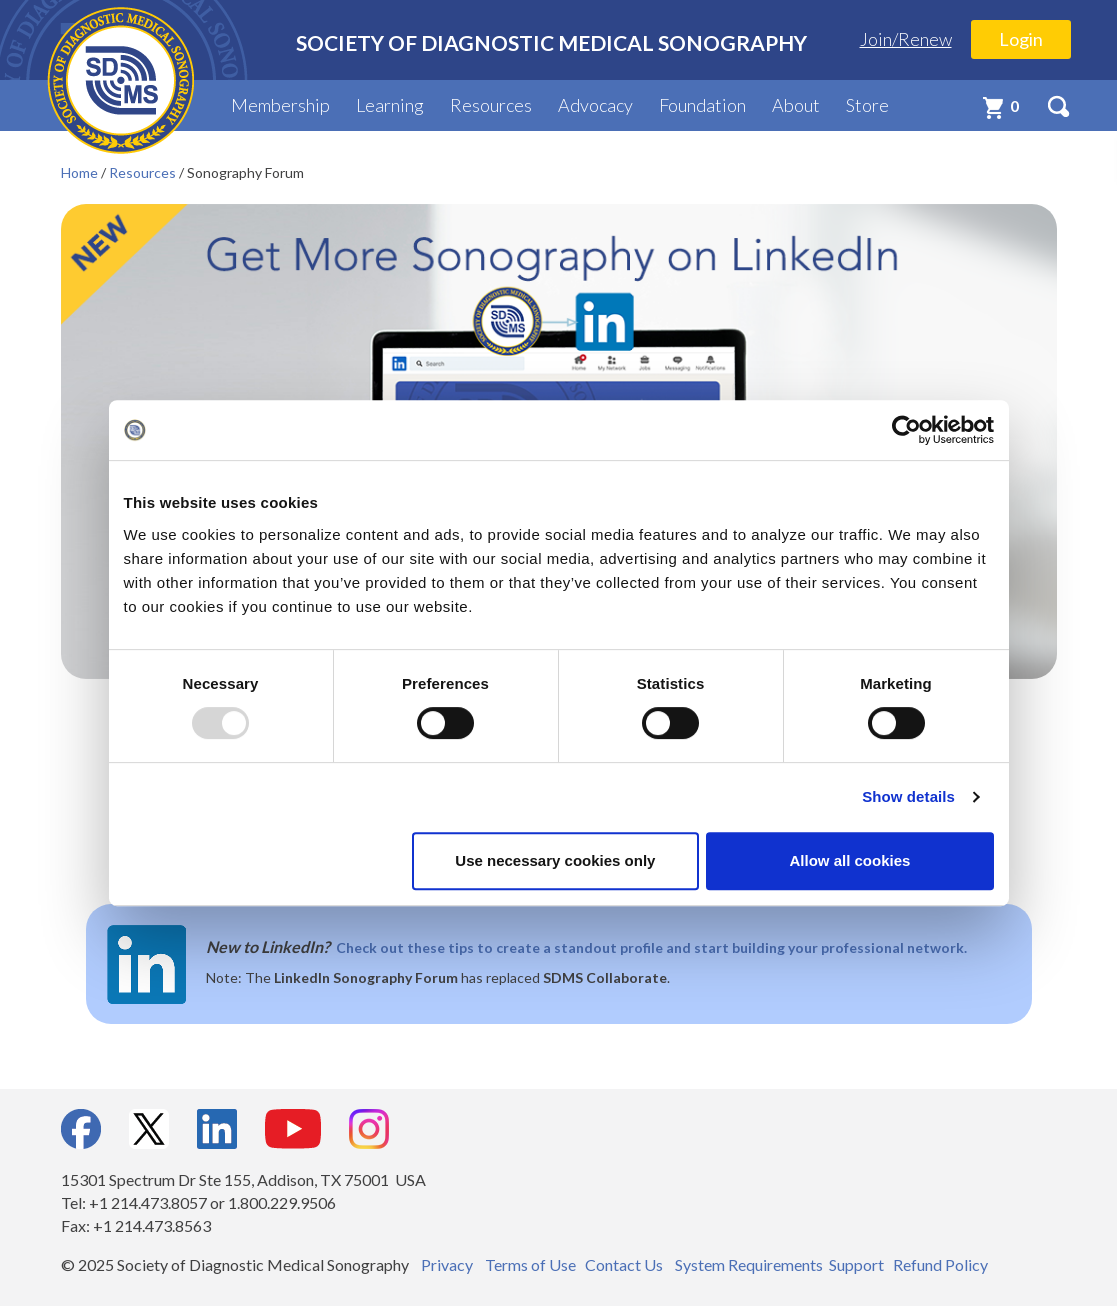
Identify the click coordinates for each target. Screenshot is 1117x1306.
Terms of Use (530, 1264)
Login (1021, 39)
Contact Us (624, 1264)
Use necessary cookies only (555, 860)
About (796, 105)
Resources (491, 105)
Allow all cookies (850, 860)
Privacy (447, 1264)
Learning (390, 105)
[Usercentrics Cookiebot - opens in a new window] (906, 430)
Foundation (702, 105)
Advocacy (595, 105)
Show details (908, 796)
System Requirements (749, 1264)
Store (867, 105)
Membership (280, 105)
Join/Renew (906, 39)
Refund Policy (940, 1264)
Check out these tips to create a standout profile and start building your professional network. (651, 947)
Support (856, 1264)
